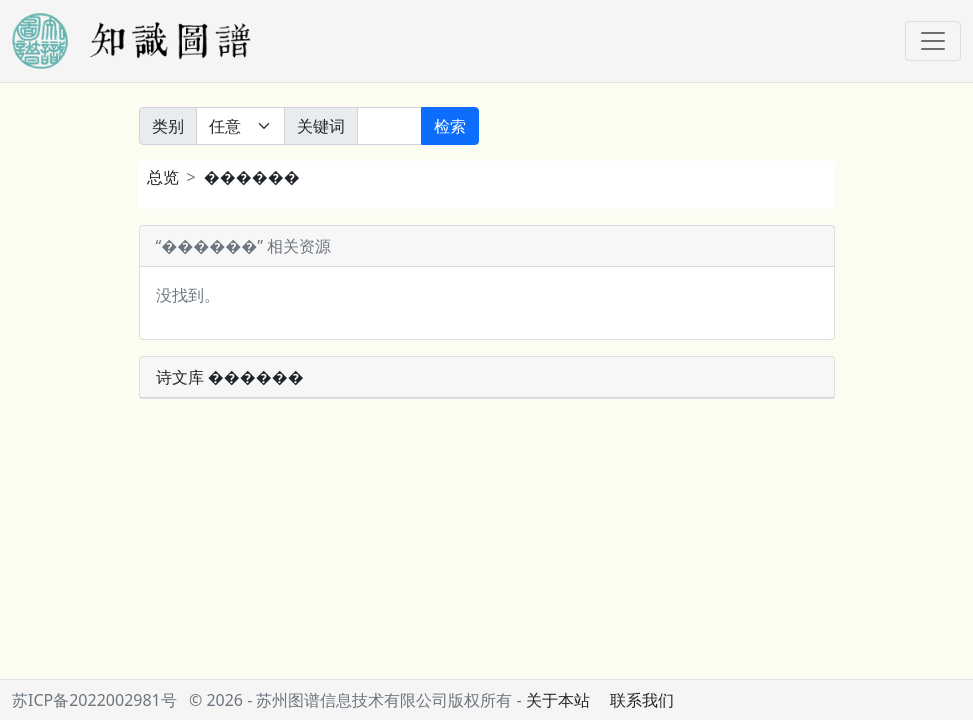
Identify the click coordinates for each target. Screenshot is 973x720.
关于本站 (558, 700)
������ (252, 177)
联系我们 (642, 700)
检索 (450, 126)
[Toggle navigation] (933, 41)
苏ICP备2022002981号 (94, 700)
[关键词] (389, 126)
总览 (163, 177)
